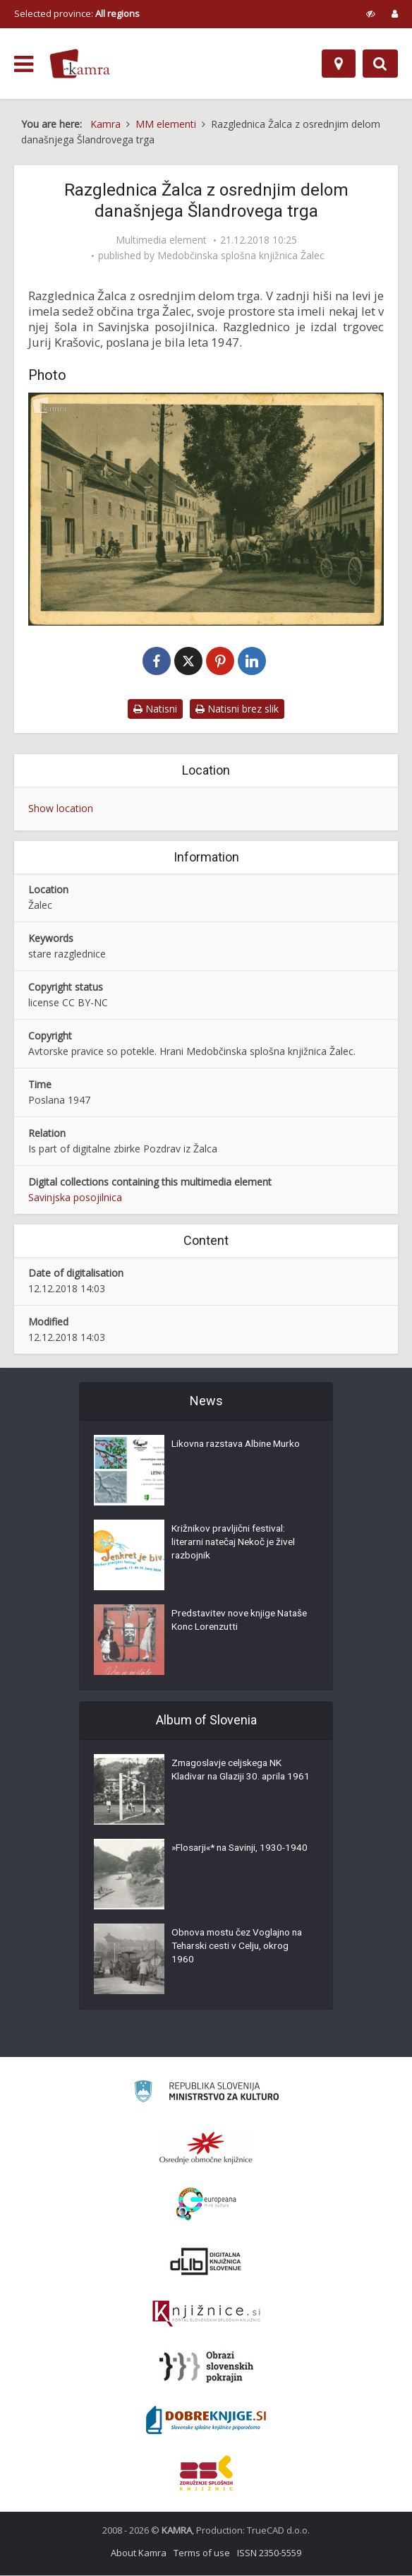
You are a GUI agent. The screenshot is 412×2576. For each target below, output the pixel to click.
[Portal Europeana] (206, 2205)
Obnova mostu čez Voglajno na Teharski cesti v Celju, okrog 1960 (240, 1949)
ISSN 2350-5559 (269, 2553)
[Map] (339, 63)
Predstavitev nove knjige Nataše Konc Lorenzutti (225, 1622)
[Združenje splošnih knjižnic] (206, 2473)
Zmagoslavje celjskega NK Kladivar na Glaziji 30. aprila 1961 (231, 1779)
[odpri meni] (23, 64)
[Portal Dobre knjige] (206, 2421)
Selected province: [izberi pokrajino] (77, 13)
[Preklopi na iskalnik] (380, 63)
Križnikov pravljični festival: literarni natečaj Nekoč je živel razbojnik (236, 1545)
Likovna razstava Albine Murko (239, 1446)
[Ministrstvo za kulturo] (206, 2094)
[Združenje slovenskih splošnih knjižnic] (206, 2315)
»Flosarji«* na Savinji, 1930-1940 (231, 1857)
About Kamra (138, 2553)
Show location (60, 809)
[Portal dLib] (206, 2261)
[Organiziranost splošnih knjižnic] (206, 2148)
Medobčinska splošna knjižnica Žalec (241, 255)
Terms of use (202, 2553)
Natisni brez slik (237, 709)
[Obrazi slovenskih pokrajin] (206, 2367)
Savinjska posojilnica (75, 1198)
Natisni (155, 709)
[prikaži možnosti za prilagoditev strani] (370, 13)
